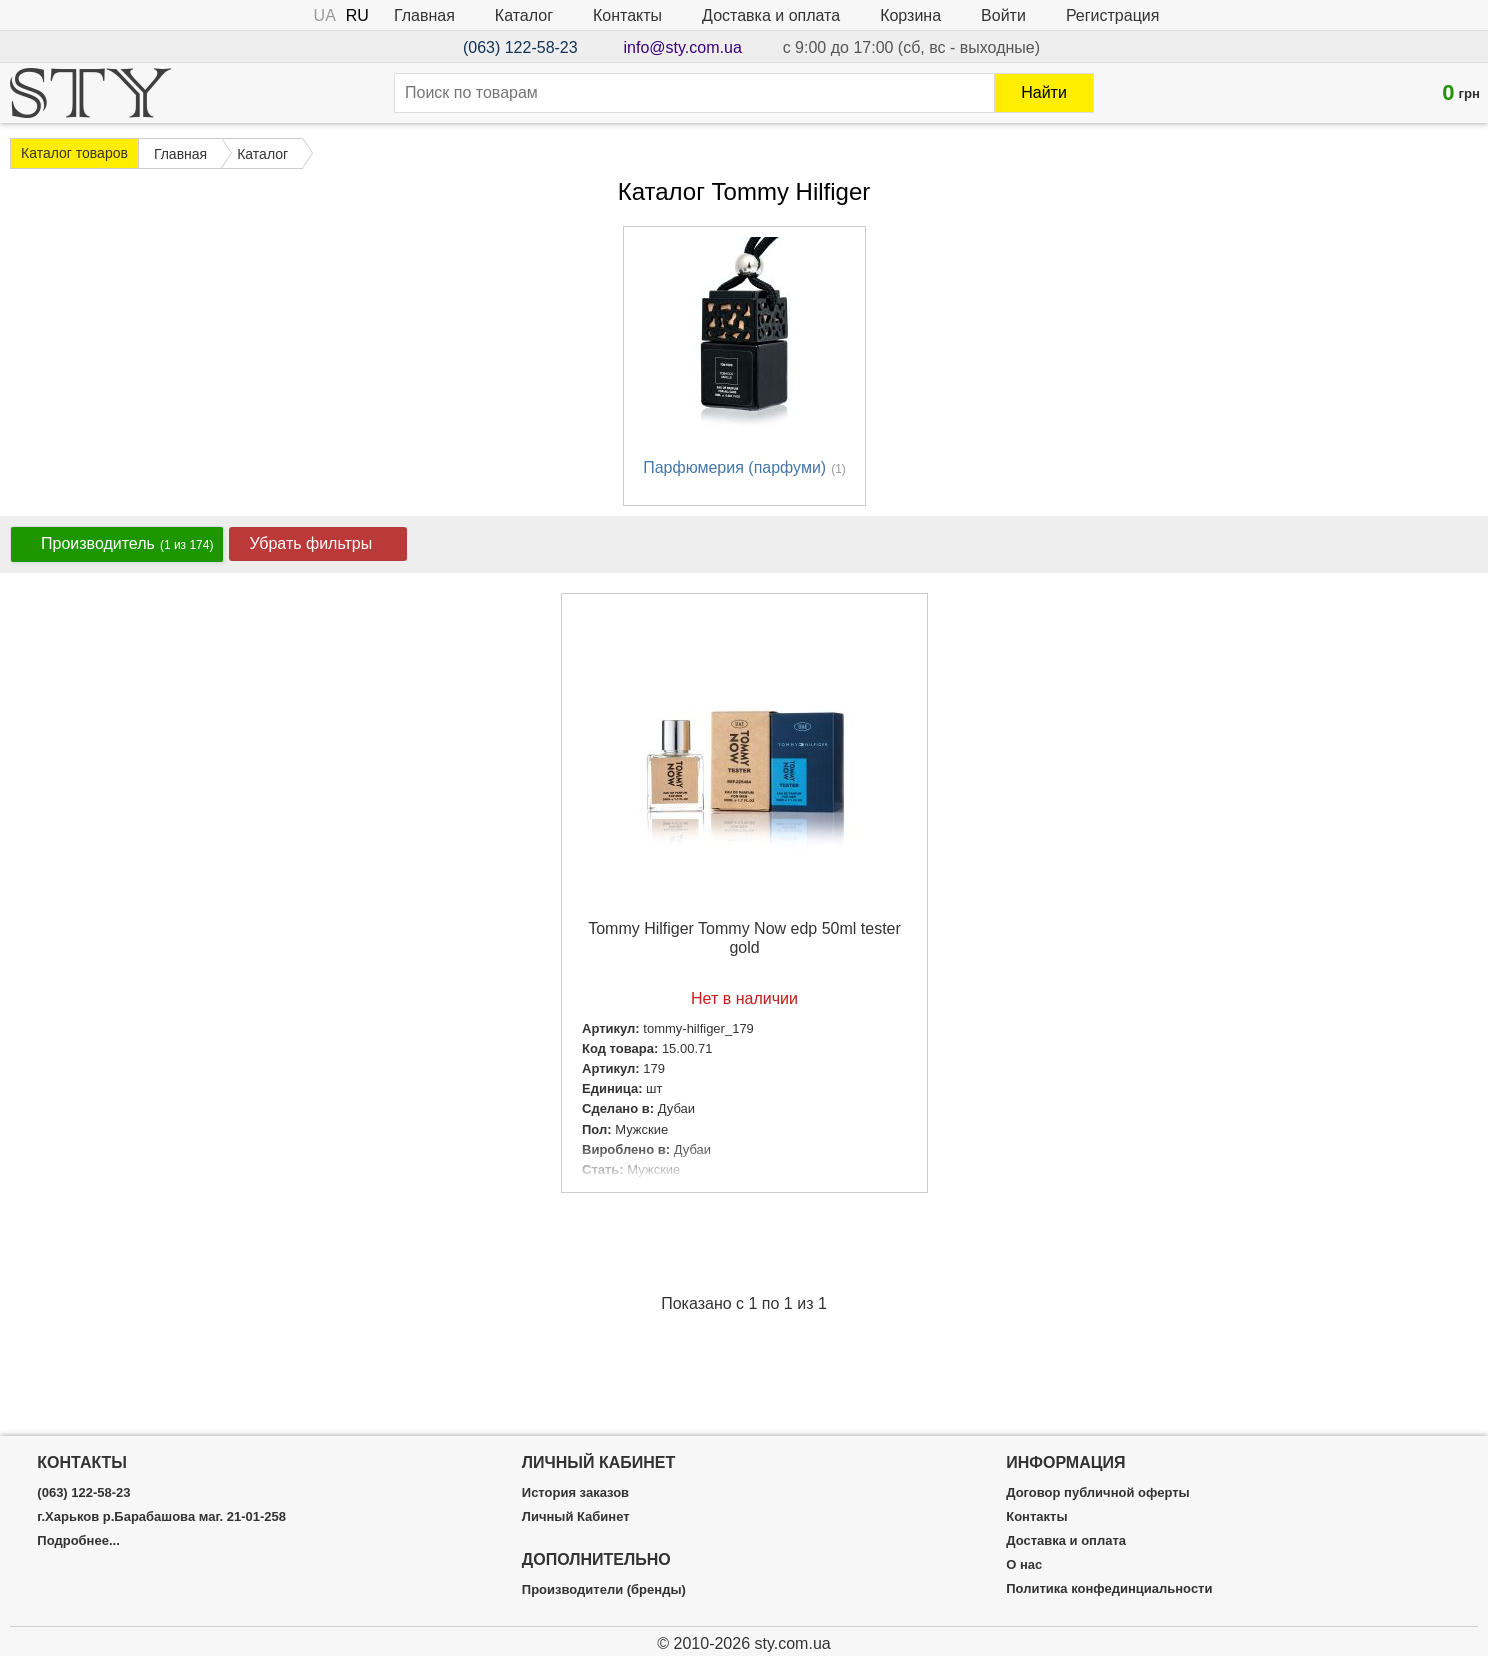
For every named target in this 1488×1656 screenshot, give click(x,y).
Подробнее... (78, 1541)
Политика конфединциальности (1109, 1589)
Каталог (524, 15)
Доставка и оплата (771, 15)
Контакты (627, 15)
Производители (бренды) (604, 1590)
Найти (1044, 92)
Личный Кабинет (576, 1517)
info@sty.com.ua (683, 47)
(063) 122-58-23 (520, 47)
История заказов (575, 1493)
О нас (1024, 1565)
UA (325, 15)
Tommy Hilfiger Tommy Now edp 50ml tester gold (744, 938)
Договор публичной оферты (1097, 1493)
